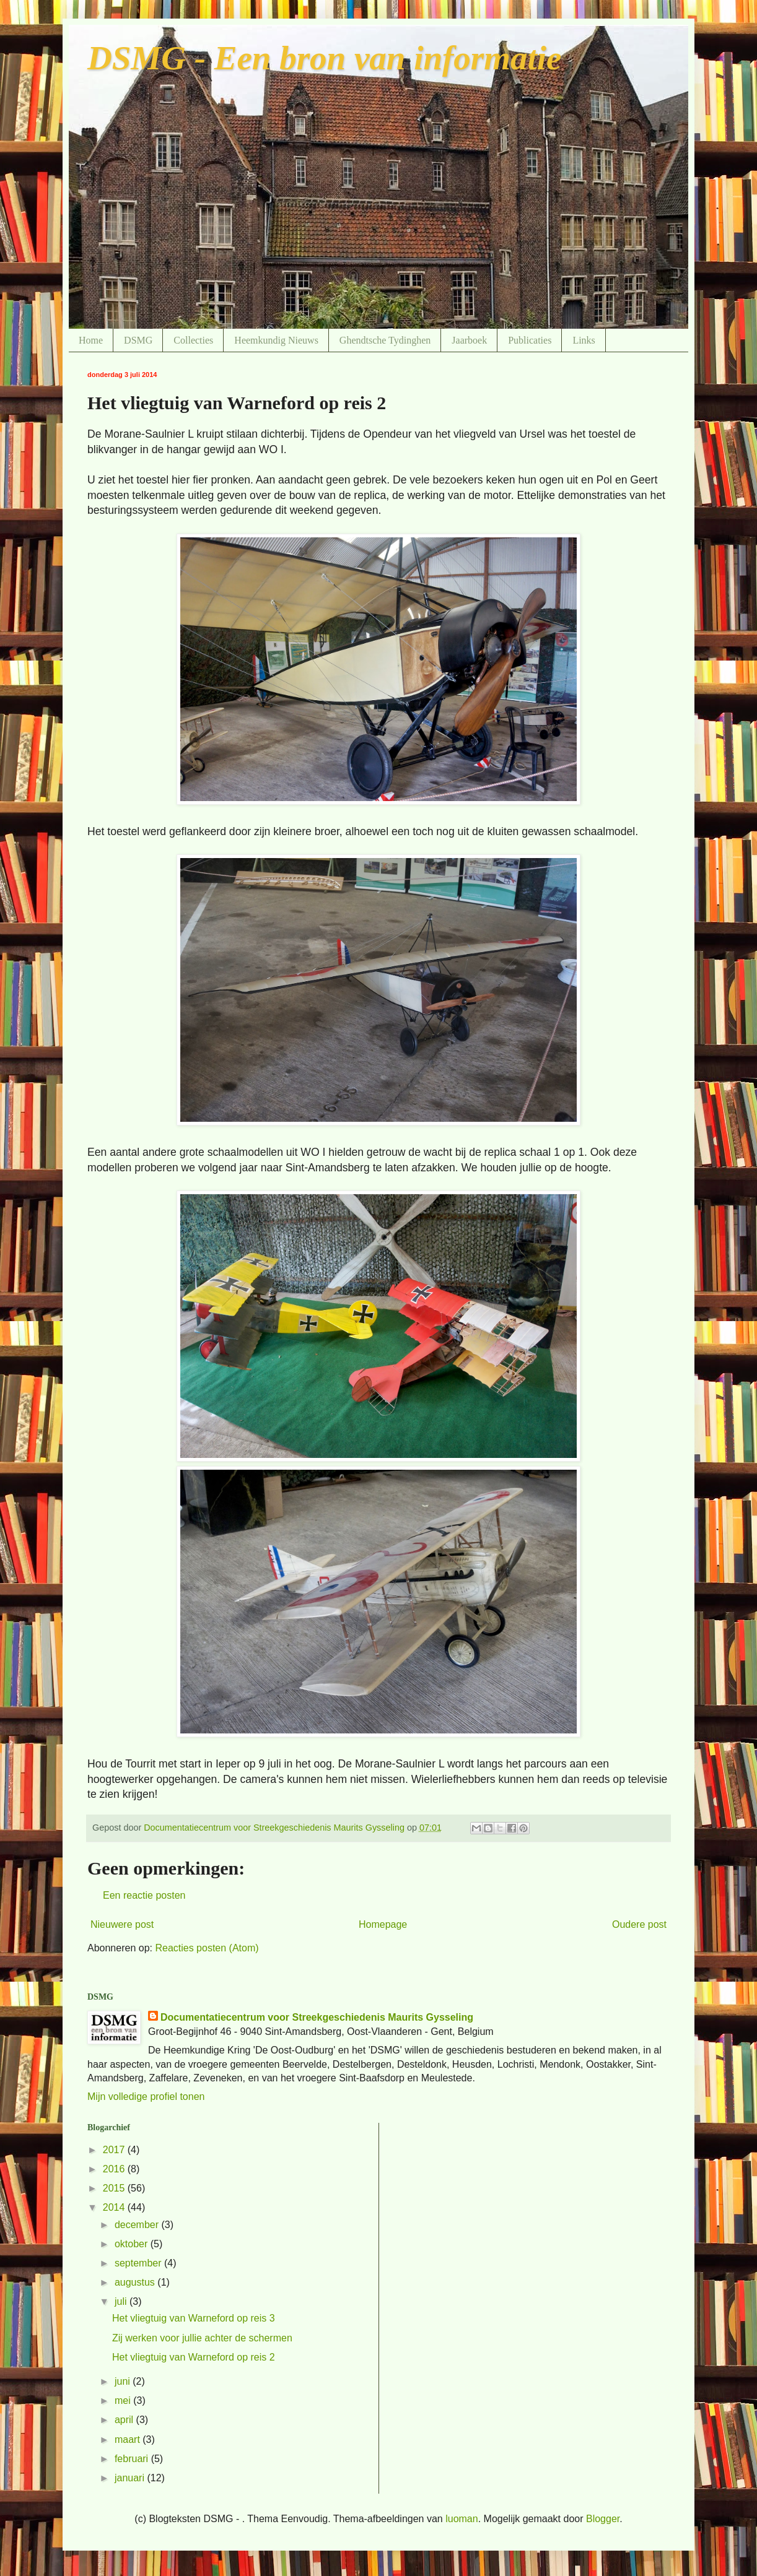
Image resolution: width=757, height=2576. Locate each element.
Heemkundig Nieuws (276, 340)
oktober (133, 2244)
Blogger (602, 2518)
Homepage (383, 1924)
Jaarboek (469, 340)
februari (133, 2458)
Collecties (193, 340)
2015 (115, 2188)
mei (124, 2400)
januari (131, 2478)
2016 (115, 2169)
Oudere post (639, 1924)
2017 (115, 2149)
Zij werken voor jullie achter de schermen (202, 2338)
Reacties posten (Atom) (206, 1948)
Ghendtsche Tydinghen (385, 340)
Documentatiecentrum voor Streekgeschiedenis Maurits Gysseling (316, 2017)
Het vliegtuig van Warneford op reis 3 (193, 2318)
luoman (461, 2518)
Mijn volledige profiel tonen (145, 2096)
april (125, 2419)
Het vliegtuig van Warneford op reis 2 (193, 2357)
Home (91, 340)
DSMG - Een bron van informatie (324, 58)
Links (583, 340)
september (139, 2263)
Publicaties (529, 340)
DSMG (138, 340)
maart (128, 2439)
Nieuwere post (122, 1924)
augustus (136, 2282)
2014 (115, 2207)
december (138, 2224)
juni (124, 2381)
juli (122, 2301)
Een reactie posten (144, 1895)
